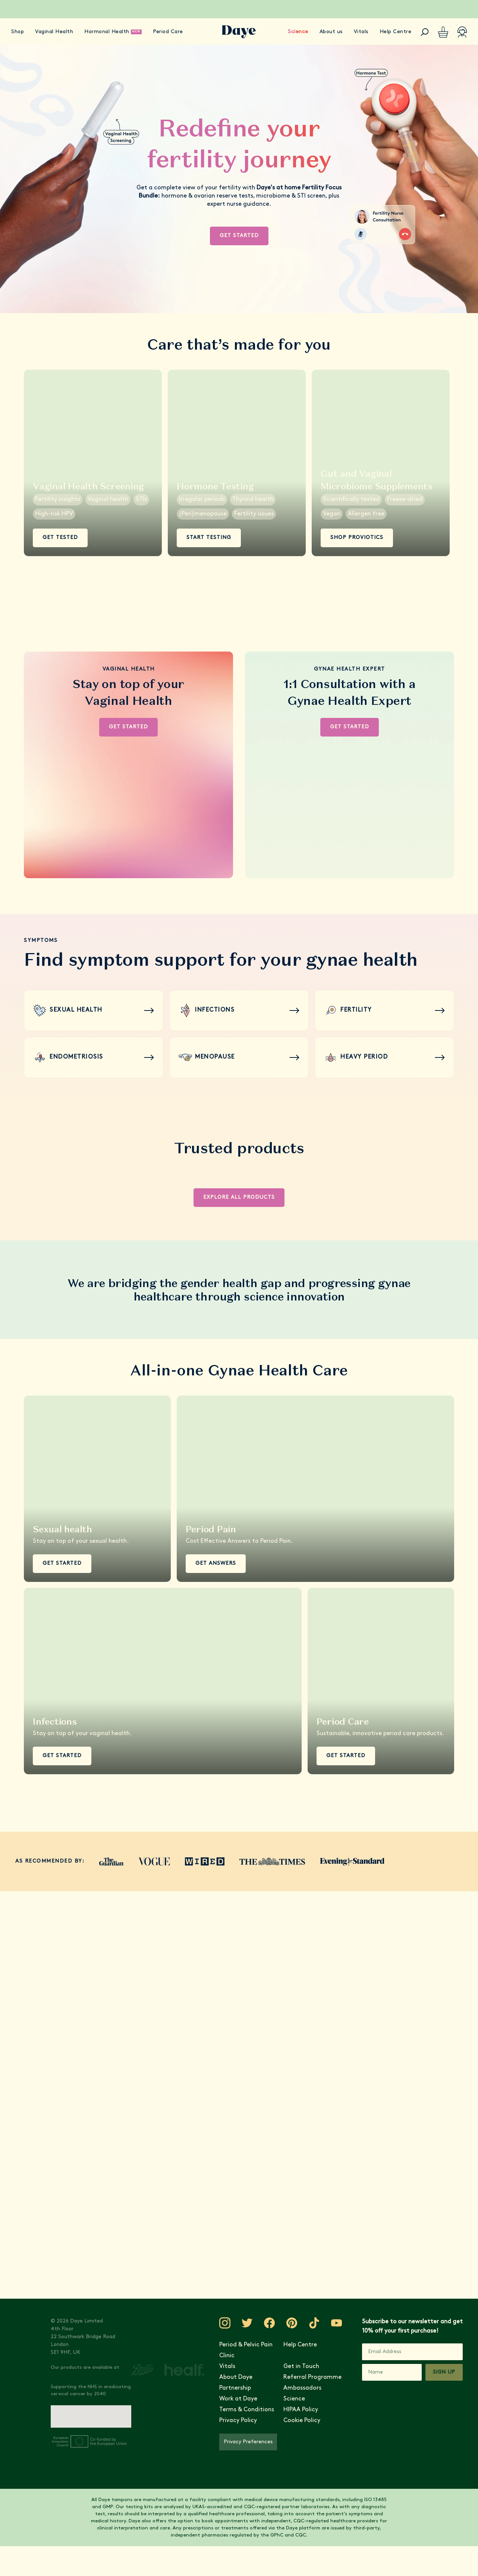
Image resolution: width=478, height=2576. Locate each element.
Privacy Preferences (248, 2442)
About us (331, 32)
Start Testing (208, 537)
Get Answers (215, 1563)
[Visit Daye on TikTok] (314, 2323)
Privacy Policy (238, 2421)
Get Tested (60, 537)
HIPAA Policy (300, 2410)
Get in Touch (301, 2367)
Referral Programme (312, 2377)
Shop (17, 32)
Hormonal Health (106, 32)
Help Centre (396, 32)
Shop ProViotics (356, 537)
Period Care (168, 32)
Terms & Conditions (246, 2410)
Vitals (361, 32)
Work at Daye (238, 2399)
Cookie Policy (301, 2421)
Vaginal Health (54, 32)
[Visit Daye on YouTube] (336, 2323)
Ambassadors (302, 2388)
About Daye (235, 2377)
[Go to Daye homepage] (239, 32)
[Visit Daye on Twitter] (247, 2323)
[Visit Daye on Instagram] (224, 2323)
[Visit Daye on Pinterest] (292, 2323)
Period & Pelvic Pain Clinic (246, 2350)
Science (298, 32)
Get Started (239, 236)
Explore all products (239, 1197)
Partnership (235, 2388)
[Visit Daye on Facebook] (269, 2323)
